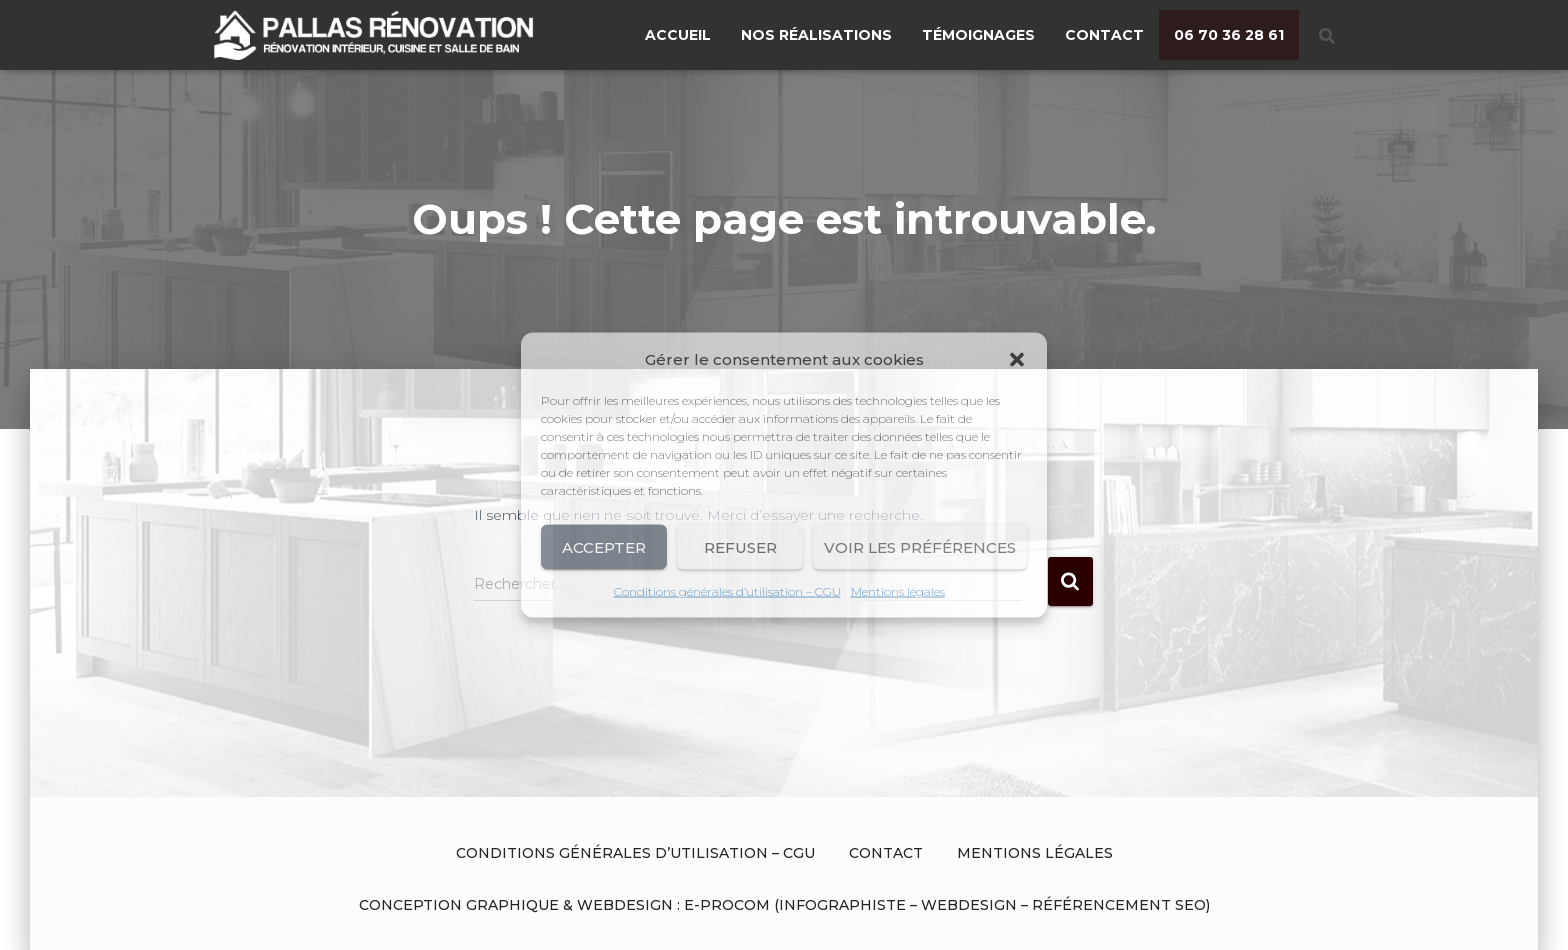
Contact (1104, 35)
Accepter (604, 546)
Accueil (678, 35)
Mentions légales (898, 591)
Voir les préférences (920, 546)
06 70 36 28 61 (1229, 35)
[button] (1017, 360)
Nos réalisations (816, 35)
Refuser (740, 546)
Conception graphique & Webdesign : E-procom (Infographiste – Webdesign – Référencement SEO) (784, 905)
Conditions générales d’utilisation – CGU (727, 591)
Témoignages (978, 35)
